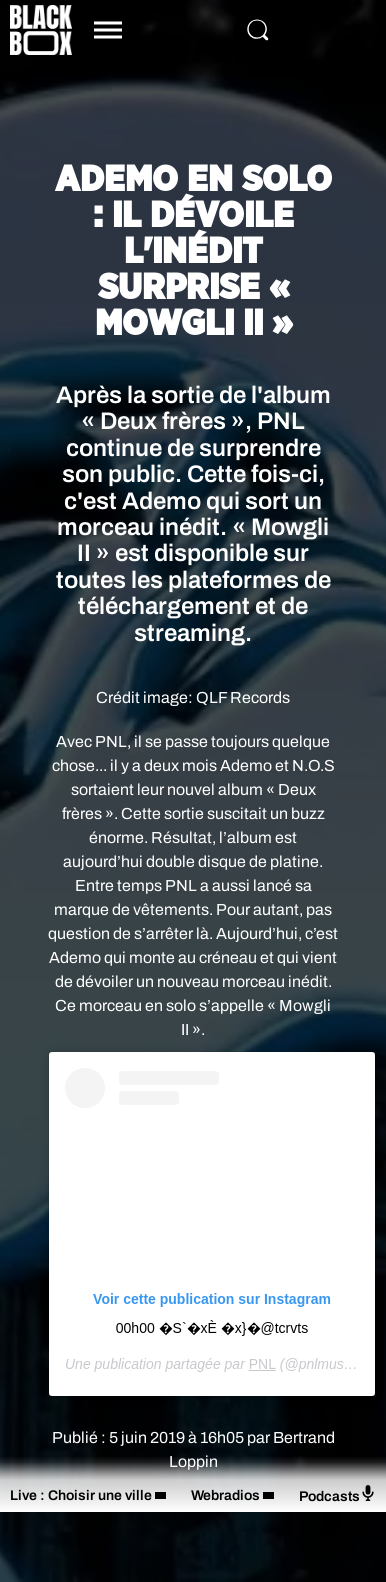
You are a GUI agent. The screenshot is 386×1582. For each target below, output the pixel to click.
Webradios (225, 1495)
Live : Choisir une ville (81, 1495)
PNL (262, 1364)
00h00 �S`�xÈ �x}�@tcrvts (212, 1328)
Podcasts (337, 1494)
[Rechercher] (258, 30)
